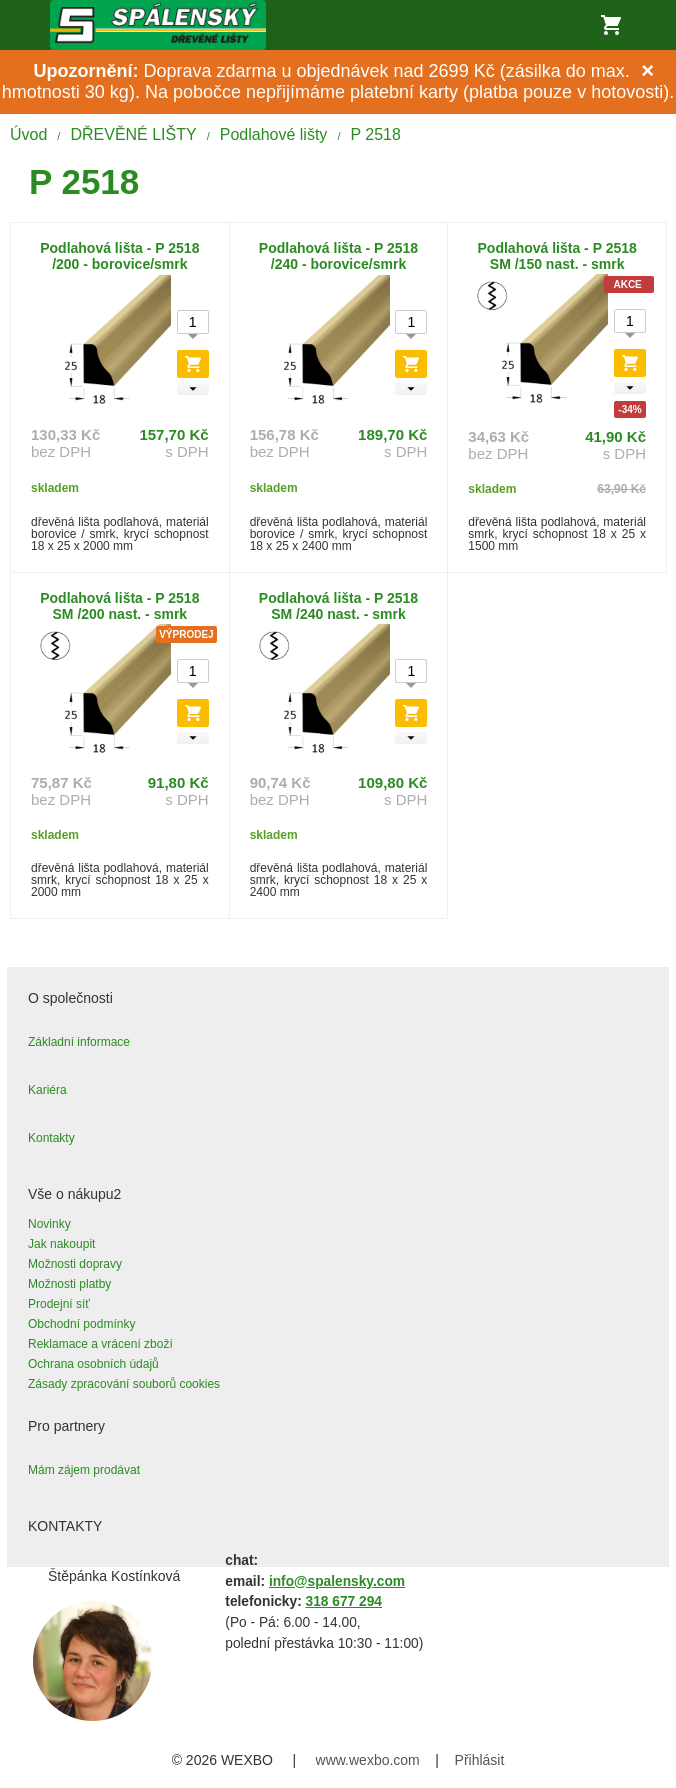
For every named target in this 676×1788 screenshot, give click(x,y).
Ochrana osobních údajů (93, 1364)
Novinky (49, 1224)
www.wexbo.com (368, 1760)
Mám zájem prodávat (84, 1470)
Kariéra (47, 1090)
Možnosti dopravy (75, 1264)
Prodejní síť (59, 1304)
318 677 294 (344, 1601)
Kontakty (51, 1138)
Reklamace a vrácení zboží (100, 1344)
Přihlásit (480, 1760)
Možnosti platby (69, 1284)
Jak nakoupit (61, 1244)
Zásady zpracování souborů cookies (124, 1384)
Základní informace (79, 1042)
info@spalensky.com (337, 1581)
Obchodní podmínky (81, 1324)
